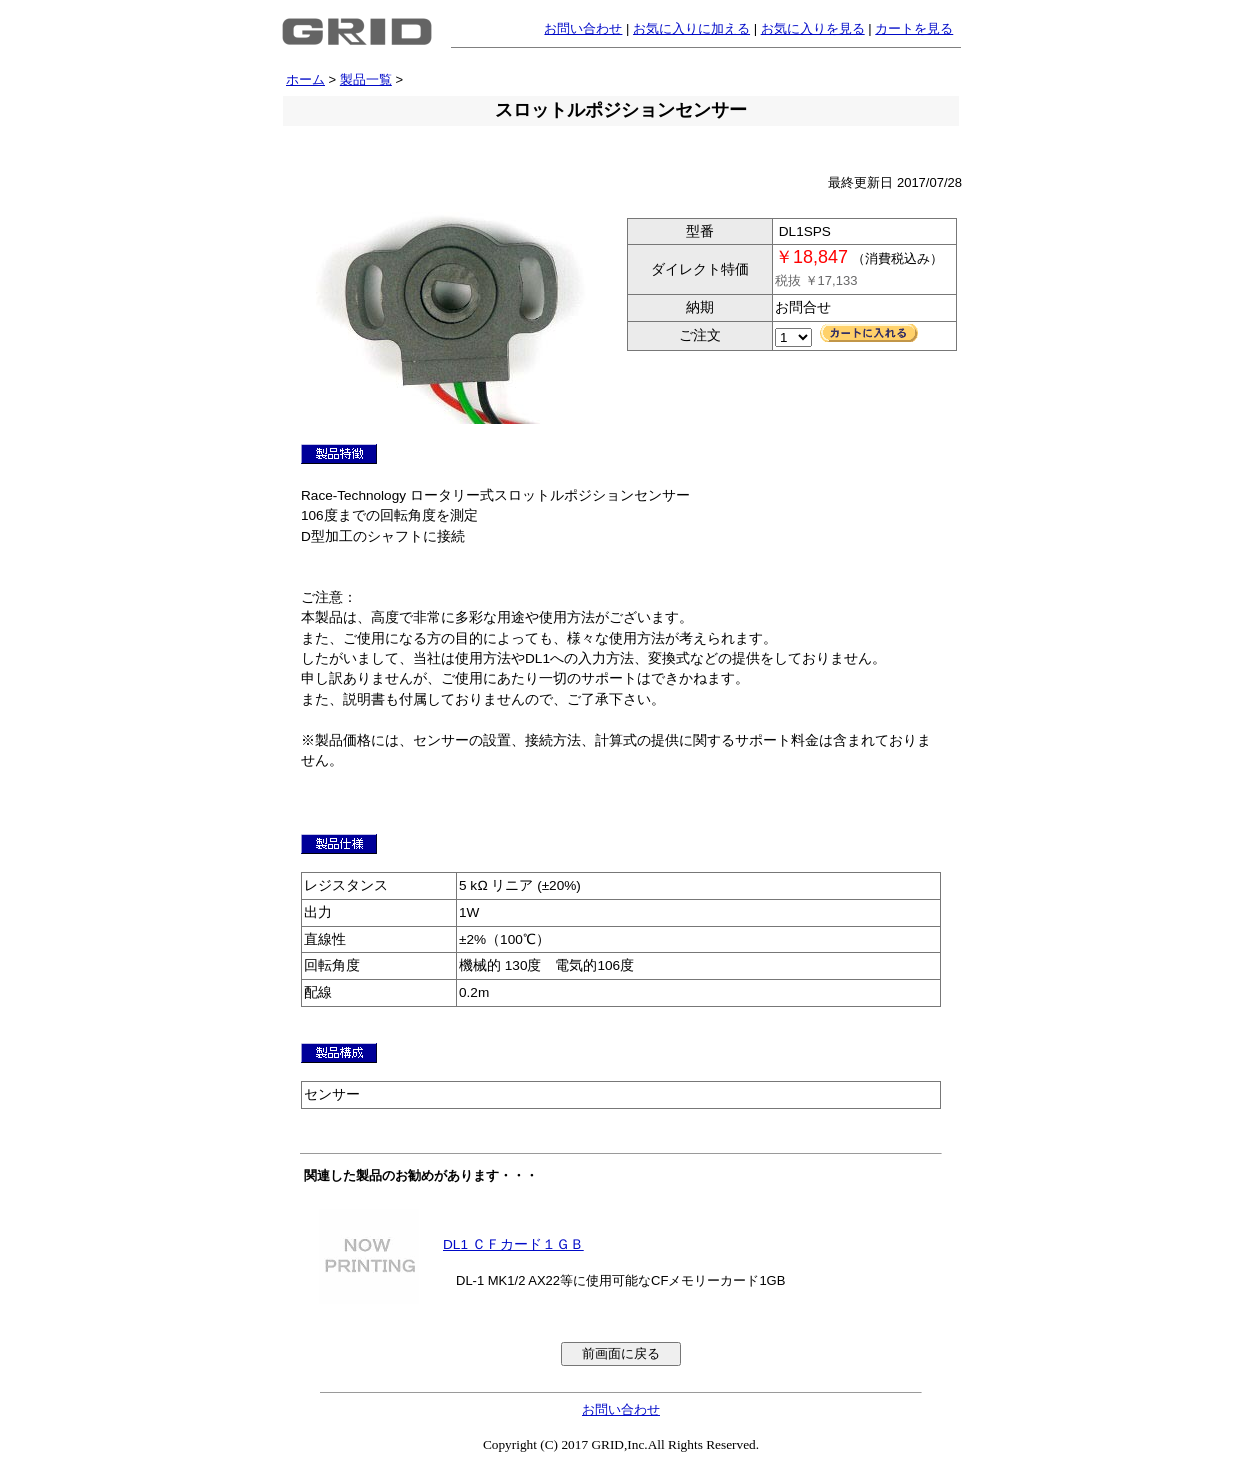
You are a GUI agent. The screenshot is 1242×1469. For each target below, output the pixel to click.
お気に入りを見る (813, 28)
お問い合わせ (583, 28)
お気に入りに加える (691, 28)
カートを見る (914, 28)
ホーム (305, 79)
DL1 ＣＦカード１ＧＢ (513, 1244)
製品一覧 (366, 79)
